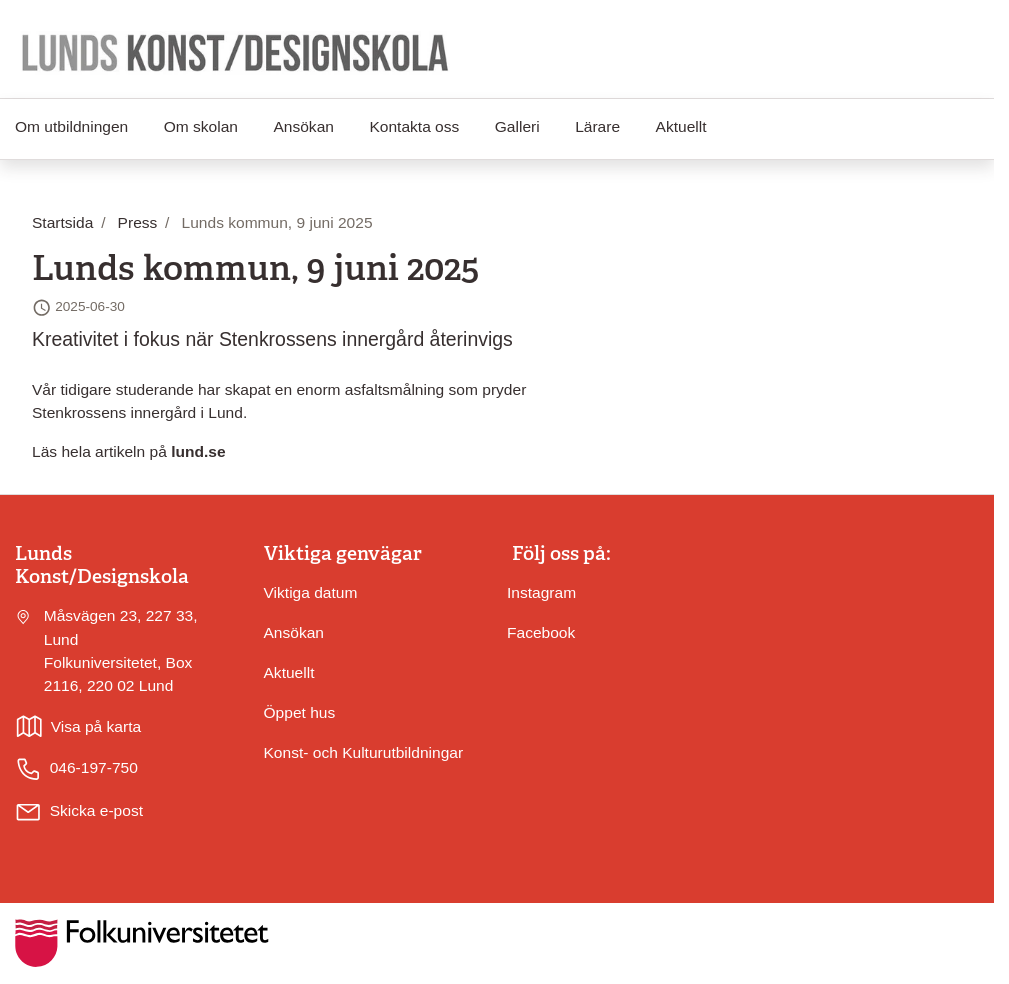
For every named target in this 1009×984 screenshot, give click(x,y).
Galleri (517, 126)
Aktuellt (681, 126)
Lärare (597, 126)
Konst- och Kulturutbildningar (364, 752)
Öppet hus (300, 712)
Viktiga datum (311, 592)
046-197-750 (76, 769)
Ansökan (303, 126)
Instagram (541, 592)
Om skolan (201, 126)
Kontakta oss (414, 126)
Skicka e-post (96, 810)
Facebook (541, 632)
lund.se (198, 451)
